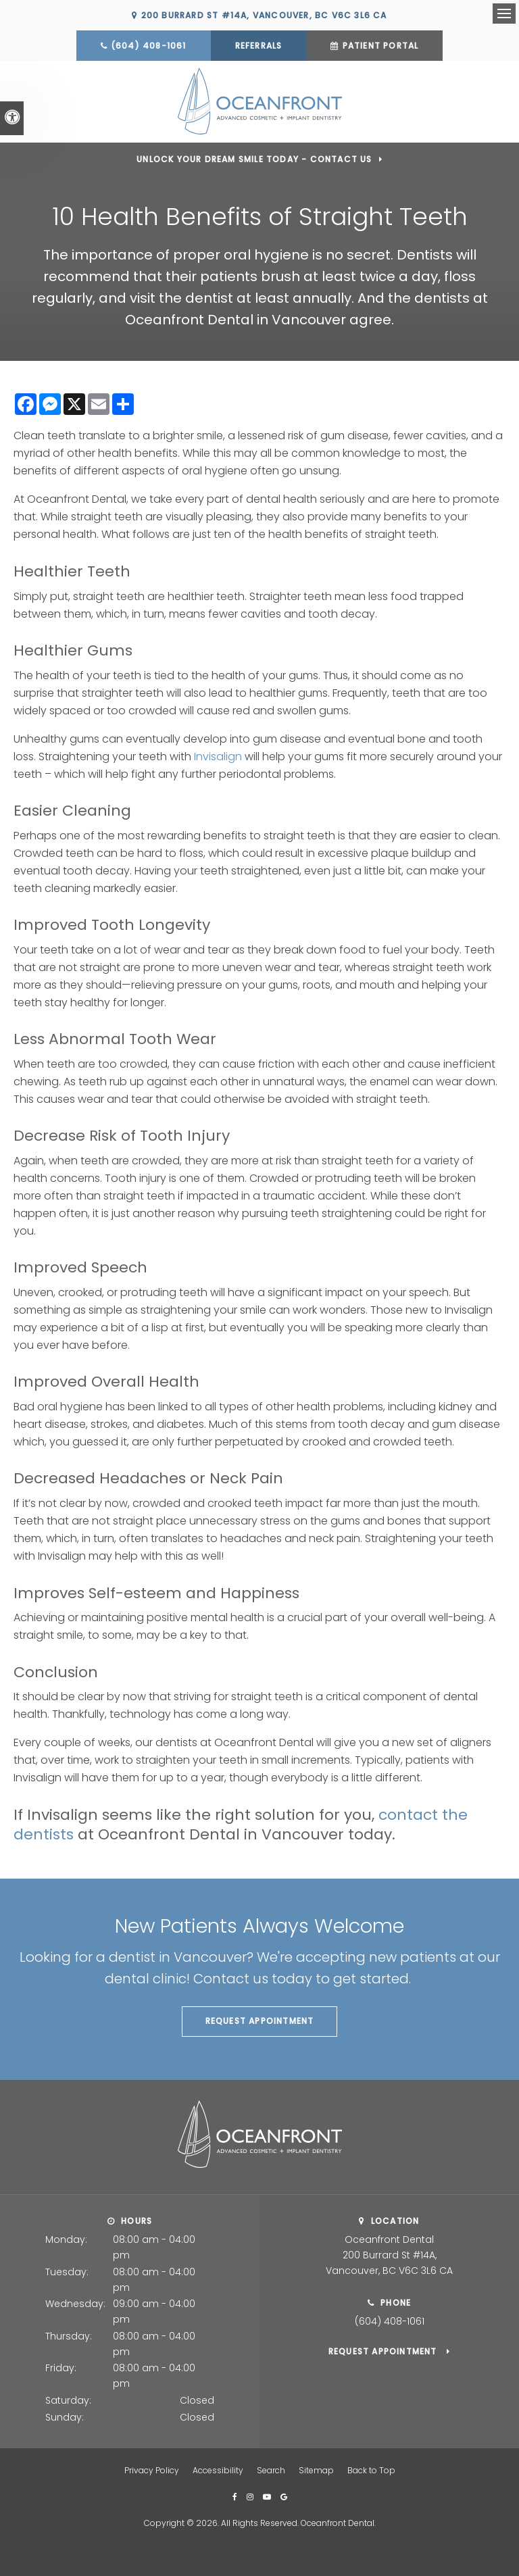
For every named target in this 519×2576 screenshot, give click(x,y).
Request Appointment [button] (259, 2020)
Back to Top (371, 2469)
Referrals (258, 45)
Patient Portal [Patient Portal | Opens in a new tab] (381, 45)
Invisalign (218, 755)
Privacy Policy (151, 2469)
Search (271, 2469)
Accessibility (218, 2469)
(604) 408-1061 (149, 45)
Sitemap (316, 2469)
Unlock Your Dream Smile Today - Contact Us (254, 158)
